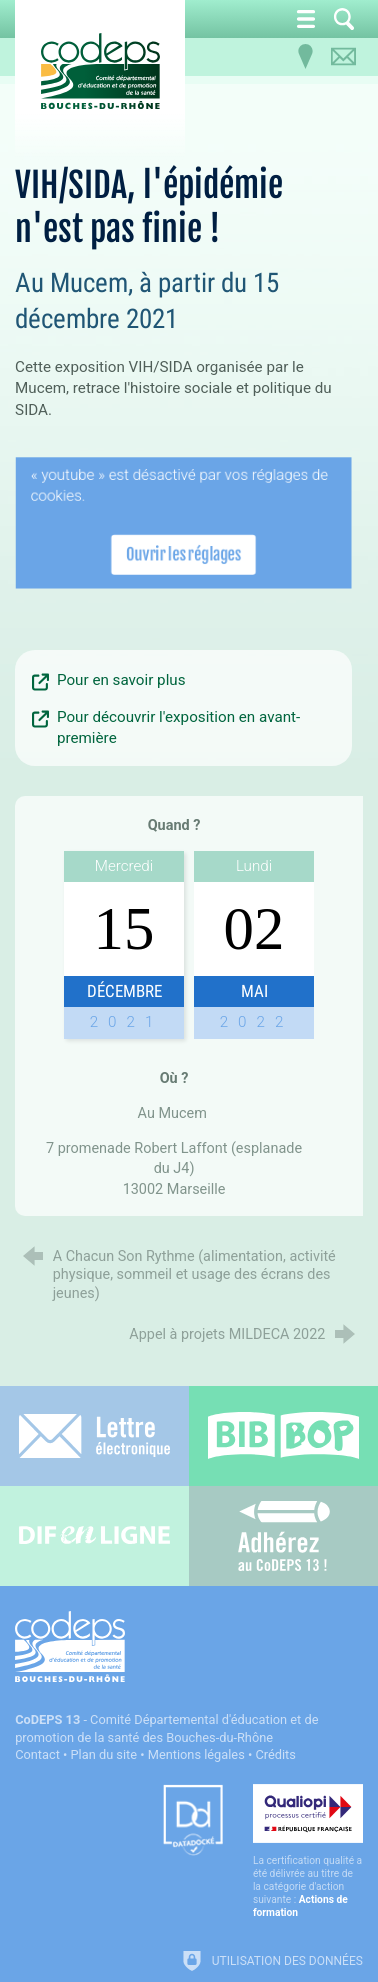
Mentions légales (196, 1754)
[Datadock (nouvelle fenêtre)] (193, 1821)
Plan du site (104, 1754)
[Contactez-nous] (344, 57)
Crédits (275, 1754)
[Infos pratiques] (306, 57)
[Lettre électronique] (94, 1436)
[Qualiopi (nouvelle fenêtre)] (308, 1851)
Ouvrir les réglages (183, 552)
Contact (37, 1754)
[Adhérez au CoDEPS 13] (283, 1536)
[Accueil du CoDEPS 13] (100, 71)
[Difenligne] (94, 1536)
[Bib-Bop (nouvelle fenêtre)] (283, 1436)
